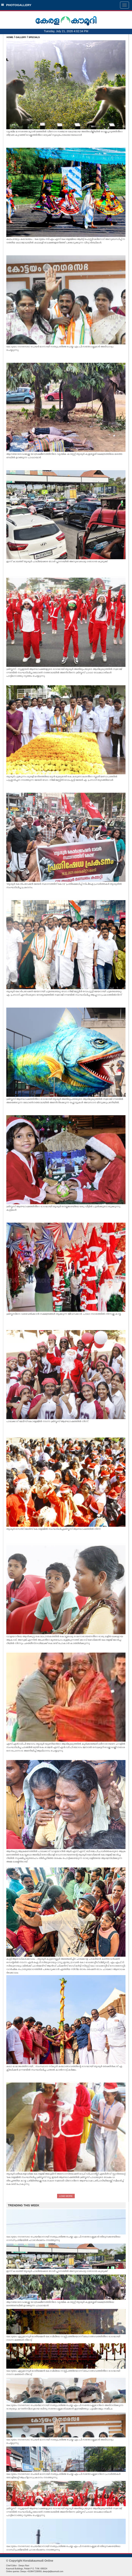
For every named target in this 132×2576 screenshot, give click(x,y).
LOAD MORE (65, 2196)
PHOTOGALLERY (16, 5)
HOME (9, 37)
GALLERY (21, 37)
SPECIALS (34, 37)
